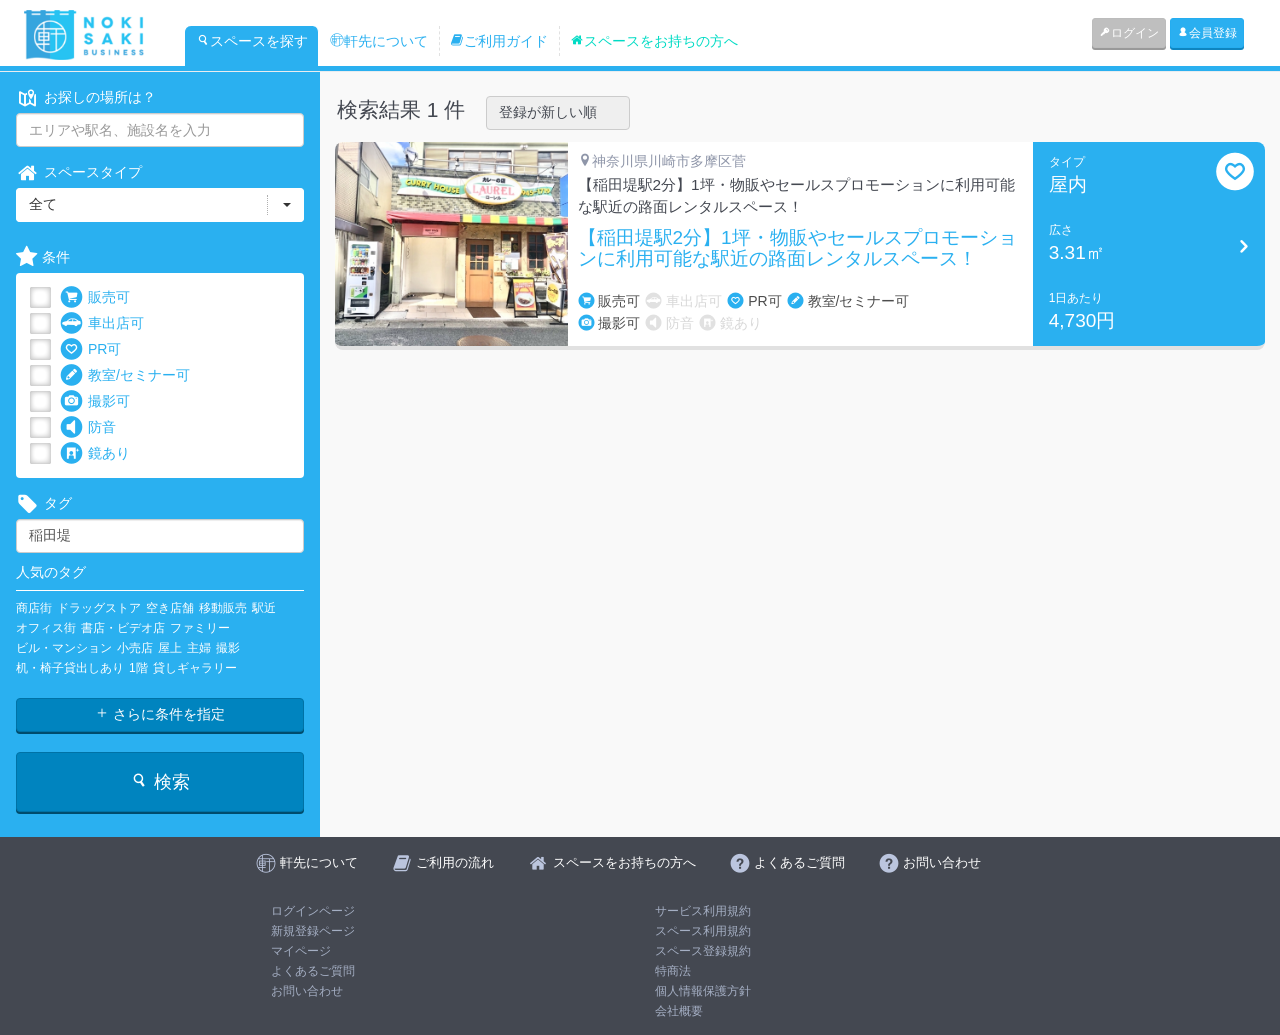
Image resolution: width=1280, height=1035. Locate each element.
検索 (159, 781)
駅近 (264, 608)
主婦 (199, 648)
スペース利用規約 (703, 931)
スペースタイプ (79, 172)
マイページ (301, 951)
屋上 (170, 648)
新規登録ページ (313, 931)
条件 (43, 257)
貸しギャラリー (195, 668)
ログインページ (313, 911)
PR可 (90, 349)
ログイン (1129, 33)
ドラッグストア (99, 608)
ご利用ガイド (499, 41)
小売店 (135, 648)
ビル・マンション (64, 648)
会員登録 (1207, 33)
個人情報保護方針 (703, 991)
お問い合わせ (307, 991)
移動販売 (223, 608)
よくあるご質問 (313, 971)
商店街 (34, 608)
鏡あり (95, 453)
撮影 (228, 648)
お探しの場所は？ (86, 97)
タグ (44, 503)
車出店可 (102, 323)
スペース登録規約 (703, 951)
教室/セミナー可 (125, 375)
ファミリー (200, 628)
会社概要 (679, 1011)
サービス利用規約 (703, 911)
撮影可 (95, 401)
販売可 (95, 297)
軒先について (379, 41)
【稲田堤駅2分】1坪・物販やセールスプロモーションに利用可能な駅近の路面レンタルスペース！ (797, 248)
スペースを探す (252, 41)
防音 (88, 427)
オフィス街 (46, 628)
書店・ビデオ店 (123, 628)
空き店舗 (170, 608)
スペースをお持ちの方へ (654, 41)
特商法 (673, 971)
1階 (138, 668)
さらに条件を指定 (160, 714)
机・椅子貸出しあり (70, 668)
